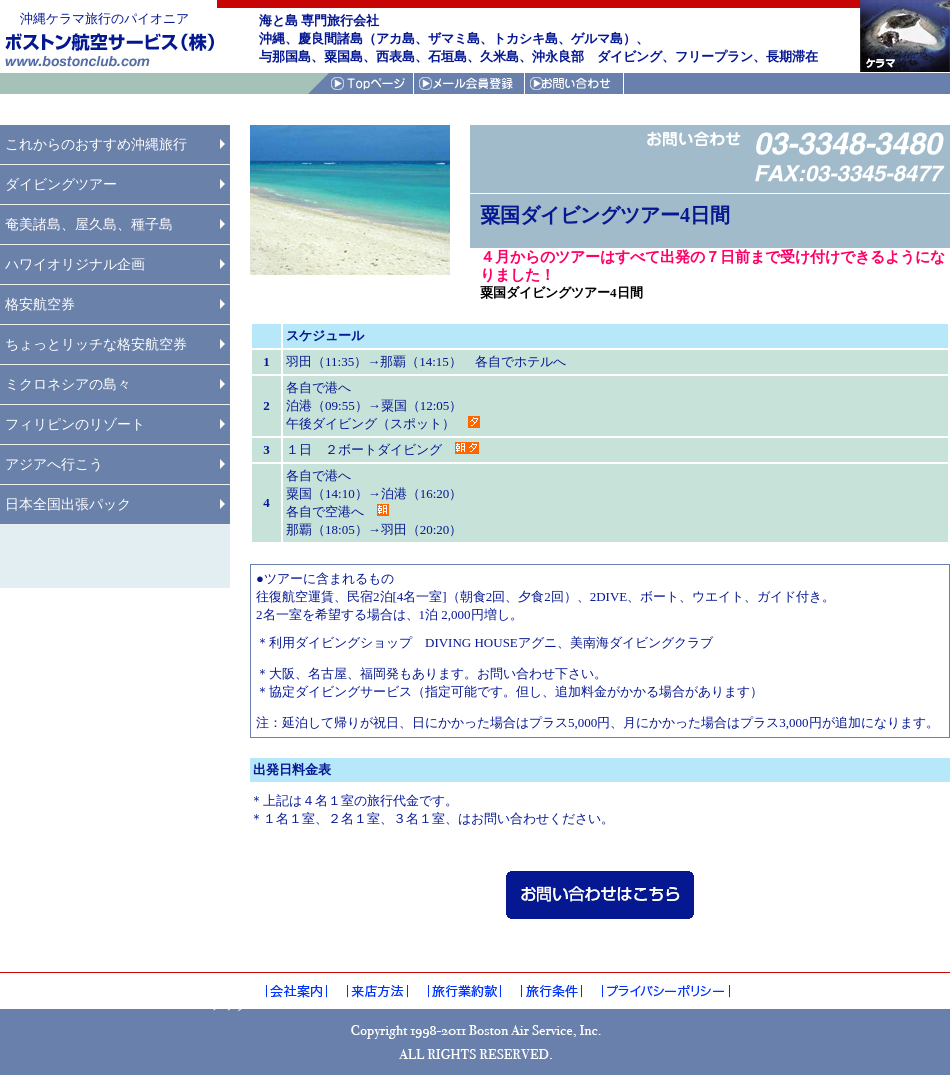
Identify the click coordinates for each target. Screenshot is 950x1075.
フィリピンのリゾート (75, 424)
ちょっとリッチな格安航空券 (96, 344)
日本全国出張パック (68, 504)
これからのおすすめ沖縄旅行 (96, 144)
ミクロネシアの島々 (68, 384)
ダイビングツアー (61, 184)
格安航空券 (40, 304)
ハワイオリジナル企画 (75, 264)
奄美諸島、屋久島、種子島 (89, 224)
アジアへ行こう (54, 464)
